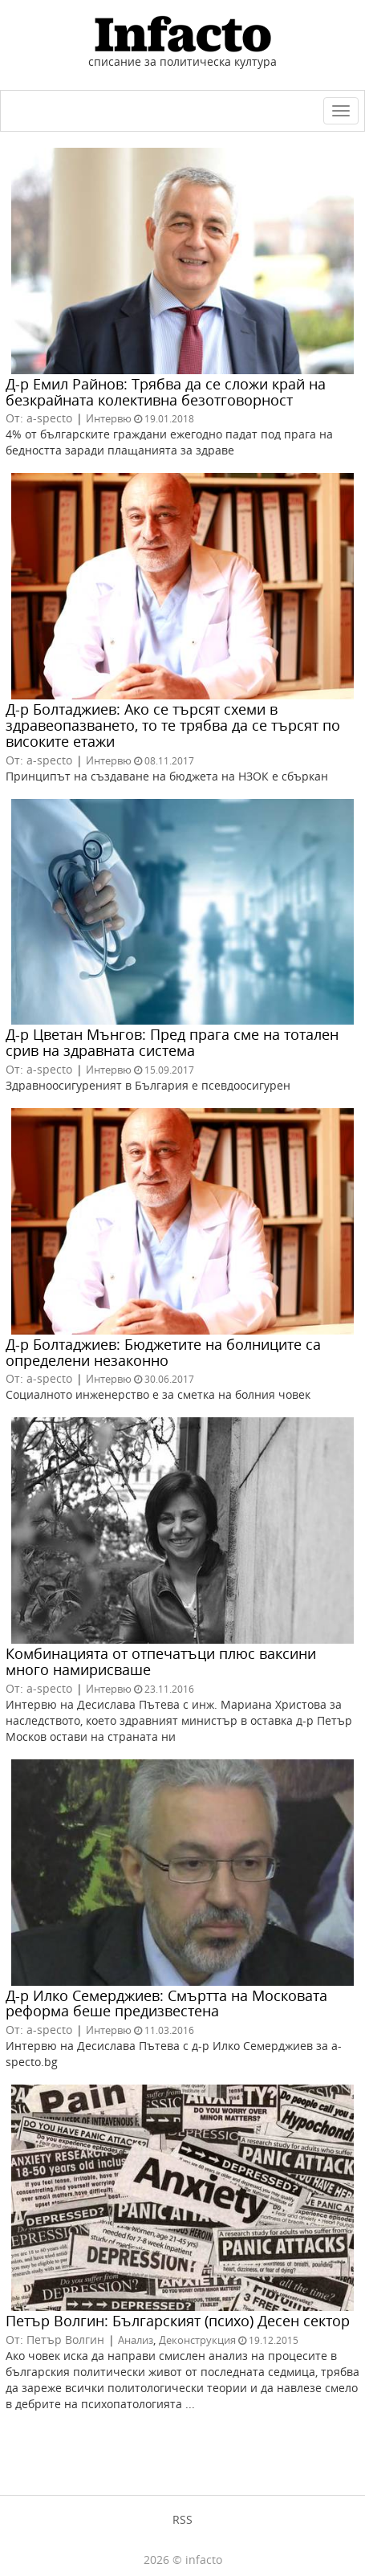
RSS (182, 2519)
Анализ (135, 2340)
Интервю (109, 418)
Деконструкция (197, 2340)
